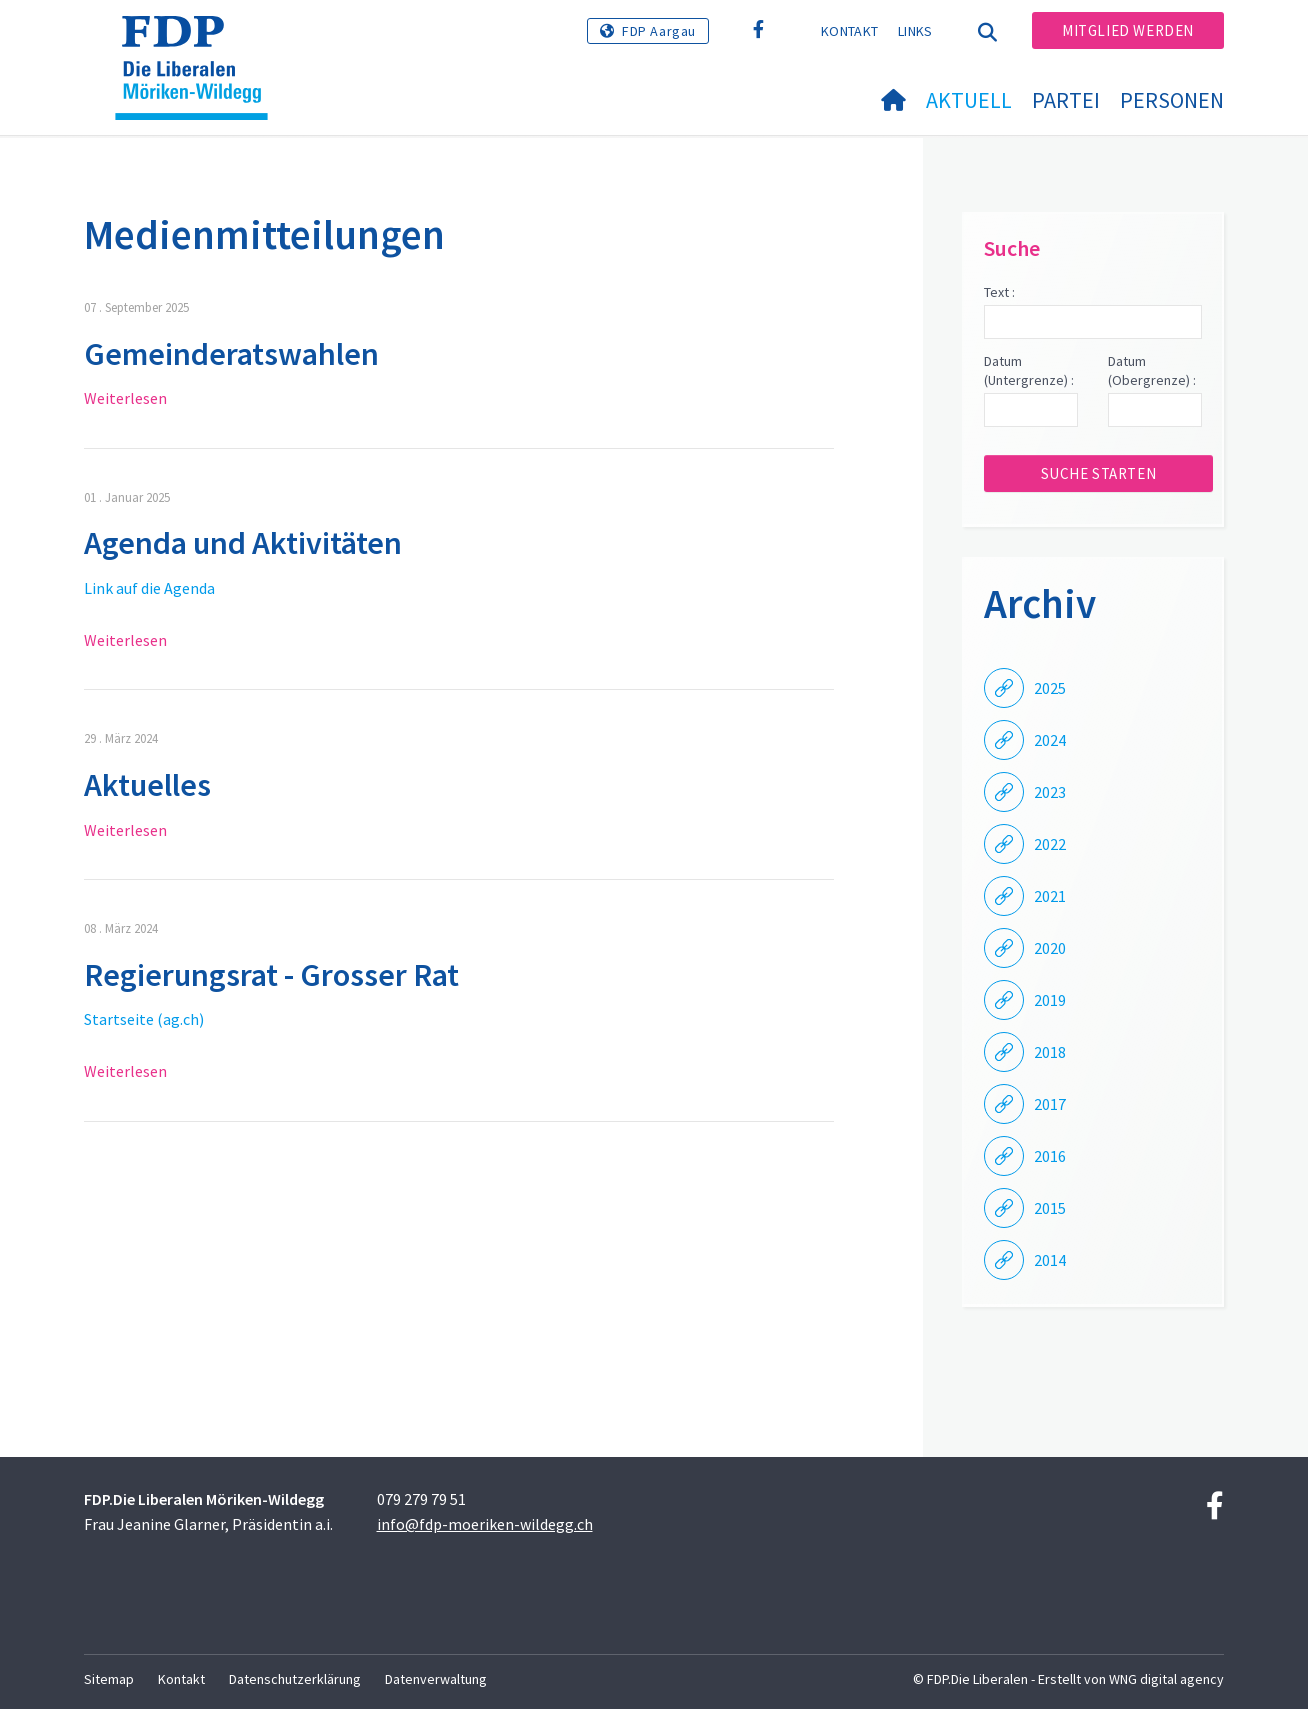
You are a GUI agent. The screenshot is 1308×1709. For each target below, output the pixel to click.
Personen (1172, 100)
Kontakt (849, 31)
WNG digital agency (1166, 1679)
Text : (999, 292)
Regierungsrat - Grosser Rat (271, 975)
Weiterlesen (125, 398)
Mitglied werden (1128, 30)
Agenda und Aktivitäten (243, 543)
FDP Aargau (659, 31)
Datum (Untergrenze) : (1029, 371)
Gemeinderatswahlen (231, 354)
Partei (1066, 100)
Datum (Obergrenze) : (1152, 371)
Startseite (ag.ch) (144, 1019)
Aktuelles (147, 785)
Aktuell (969, 100)
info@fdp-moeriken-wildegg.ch (485, 1524)
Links (915, 31)
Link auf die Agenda (149, 588)
